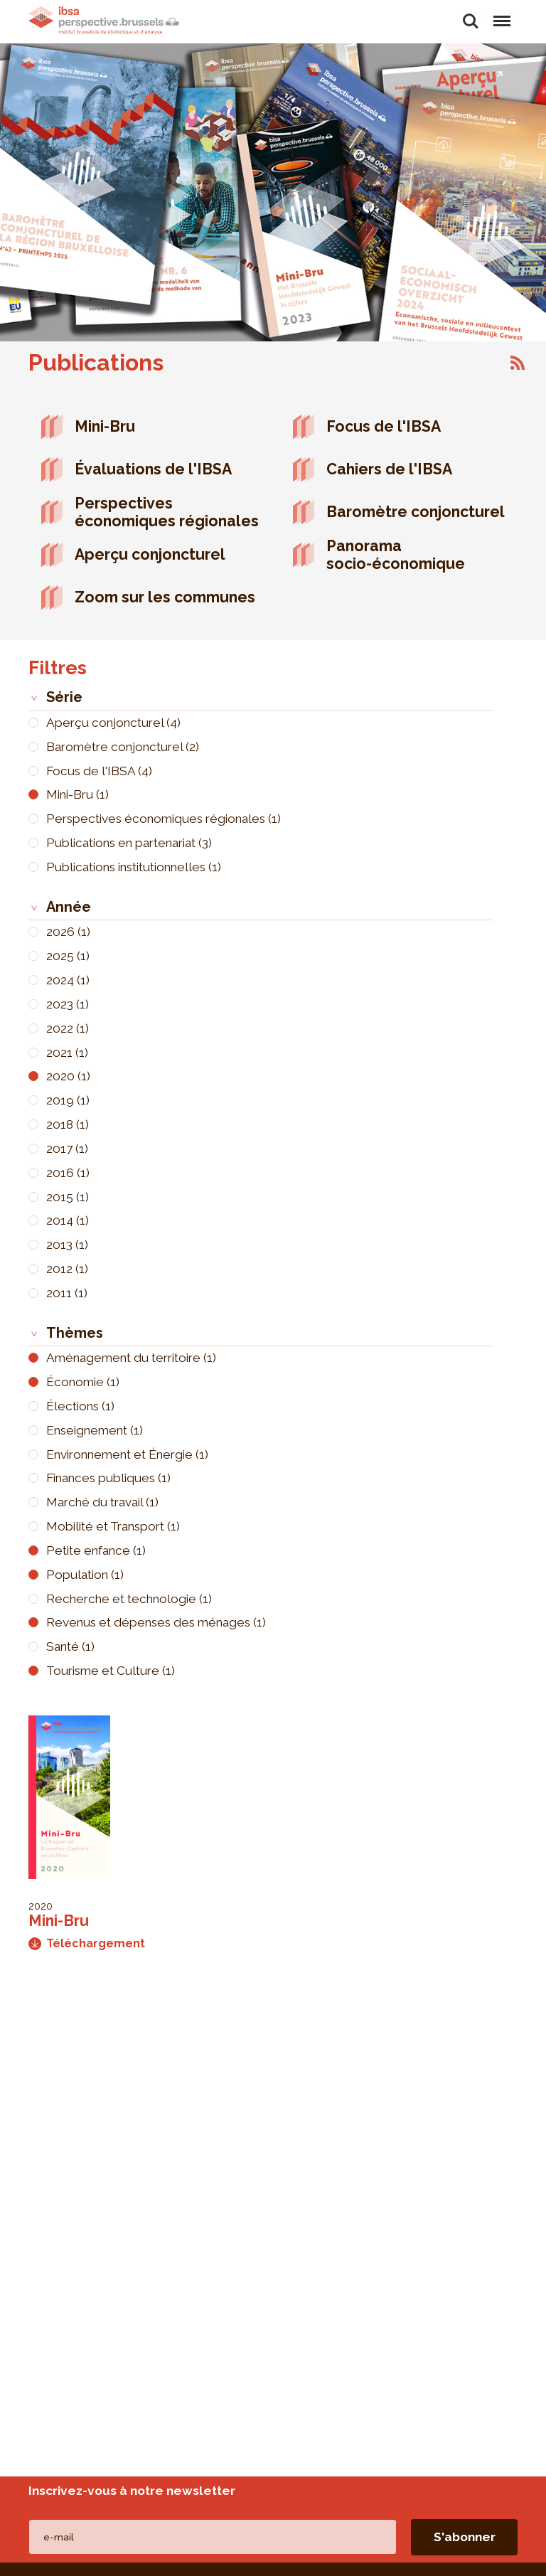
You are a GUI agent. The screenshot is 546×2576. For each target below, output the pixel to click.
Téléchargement (86, 1943)
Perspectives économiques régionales (167, 512)
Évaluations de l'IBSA (153, 469)
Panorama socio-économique (395, 555)
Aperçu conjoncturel (150, 554)
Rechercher (470, 21)
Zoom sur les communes (165, 597)
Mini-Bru (105, 426)
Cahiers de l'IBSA (389, 469)
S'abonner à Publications (517, 363)
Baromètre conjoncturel (415, 512)
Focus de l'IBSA (383, 426)
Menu (501, 14)
